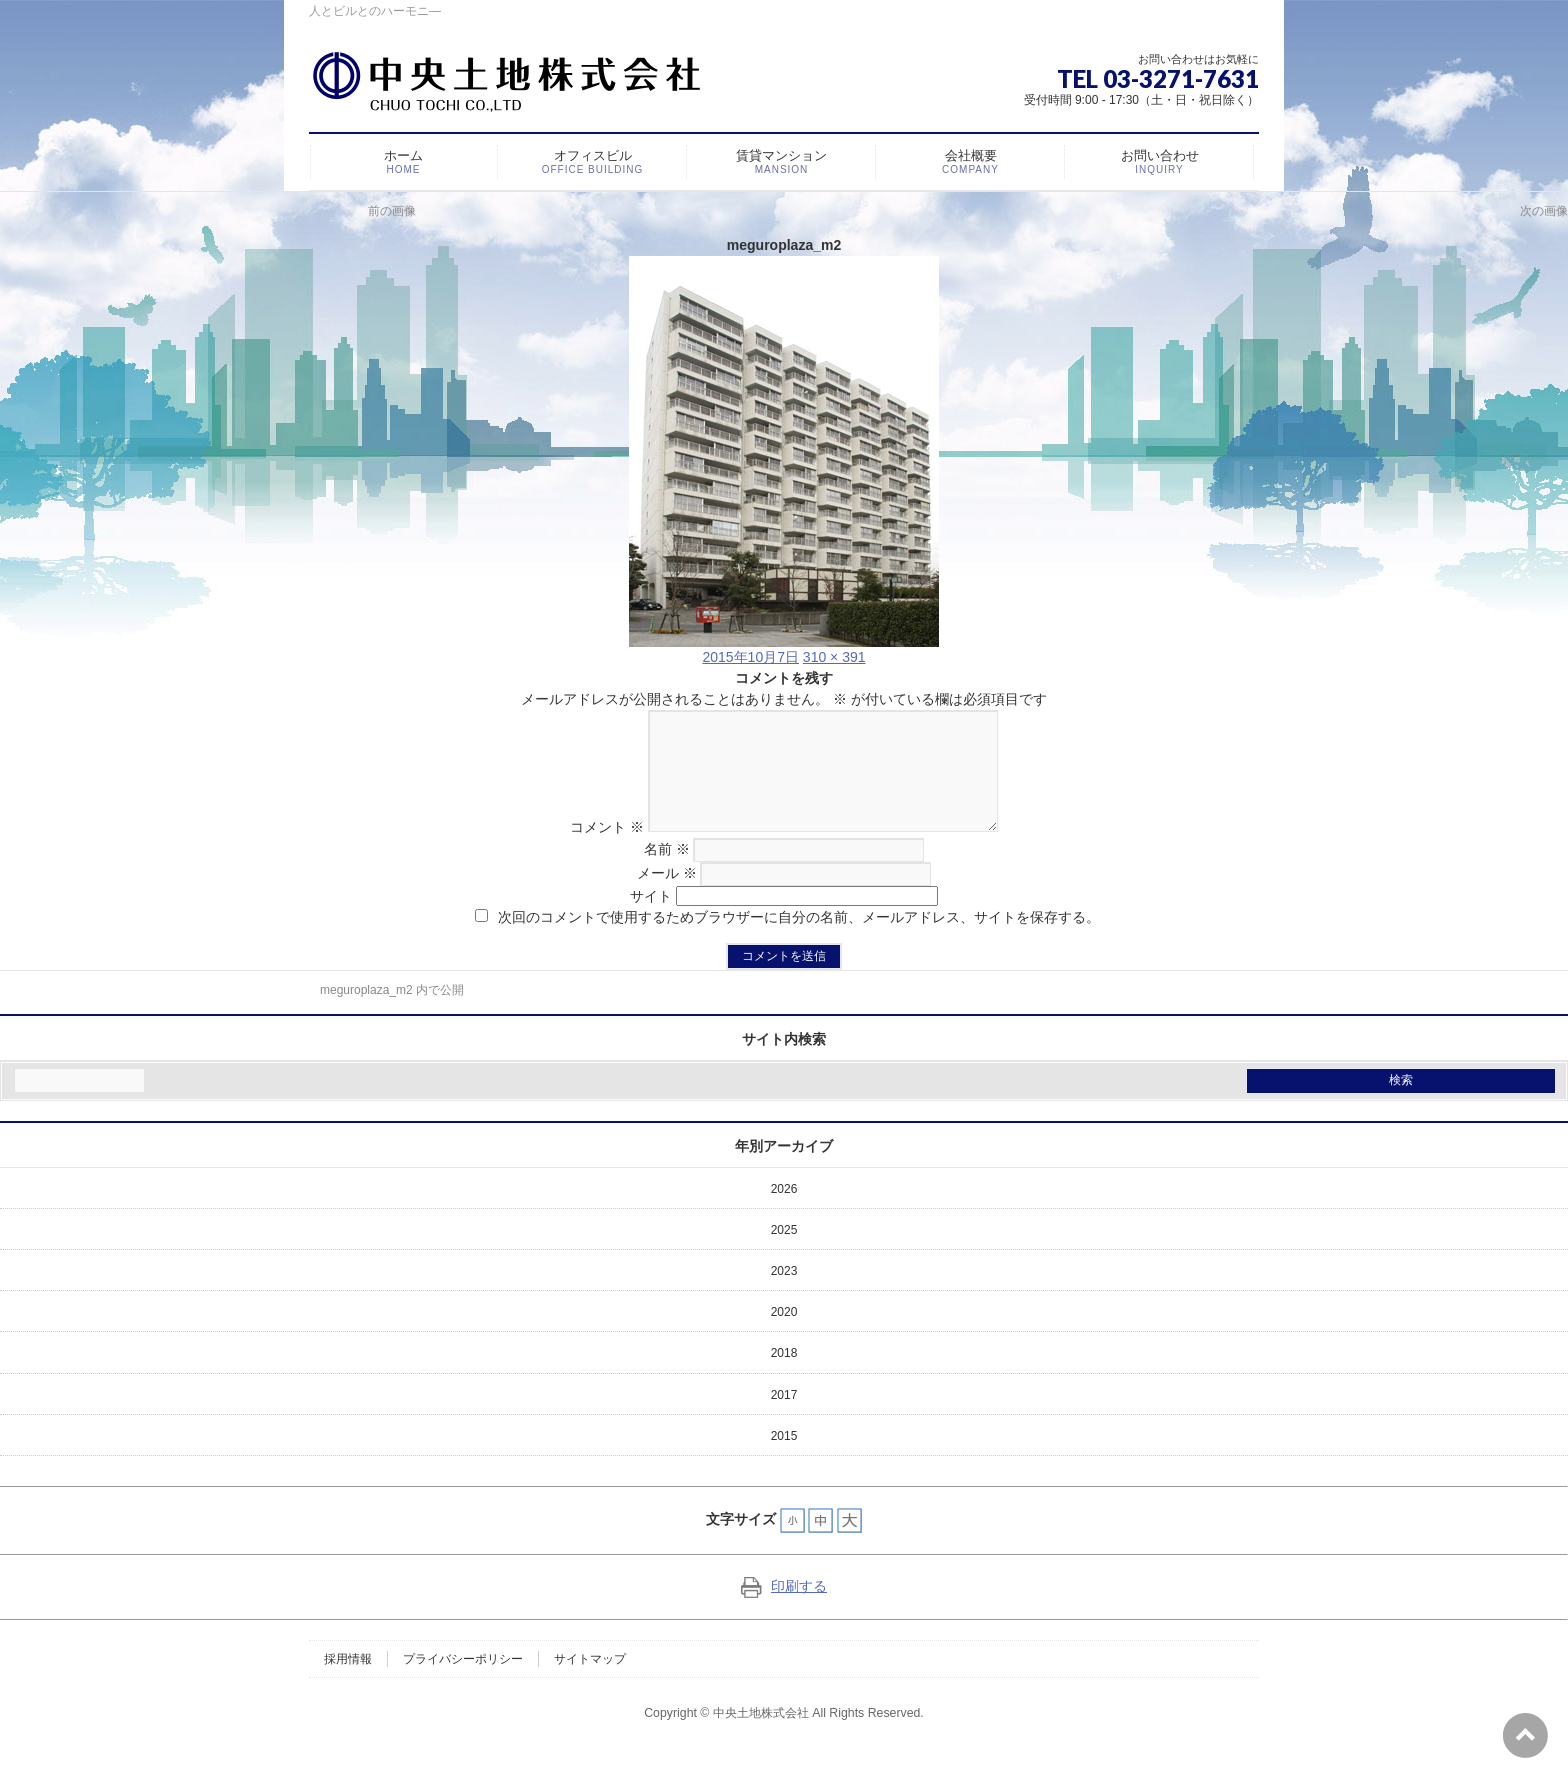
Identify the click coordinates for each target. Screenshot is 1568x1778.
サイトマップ (590, 1683)
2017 (784, 1419)
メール (667, 897)
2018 (784, 1377)
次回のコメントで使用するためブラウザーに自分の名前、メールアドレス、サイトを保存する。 (799, 941)
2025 (784, 1254)
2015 (784, 1460)
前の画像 (392, 211)
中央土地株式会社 (761, 1737)
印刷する (784, 1610)
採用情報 (348, 1683)
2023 (784, 1295)
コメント (590, 851)
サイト (651, 920)
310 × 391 (834, 657)
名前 (667, 873)
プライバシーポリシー (463, 1683)
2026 (784, 1213)
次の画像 (1544, 211)
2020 (784, 1336)
